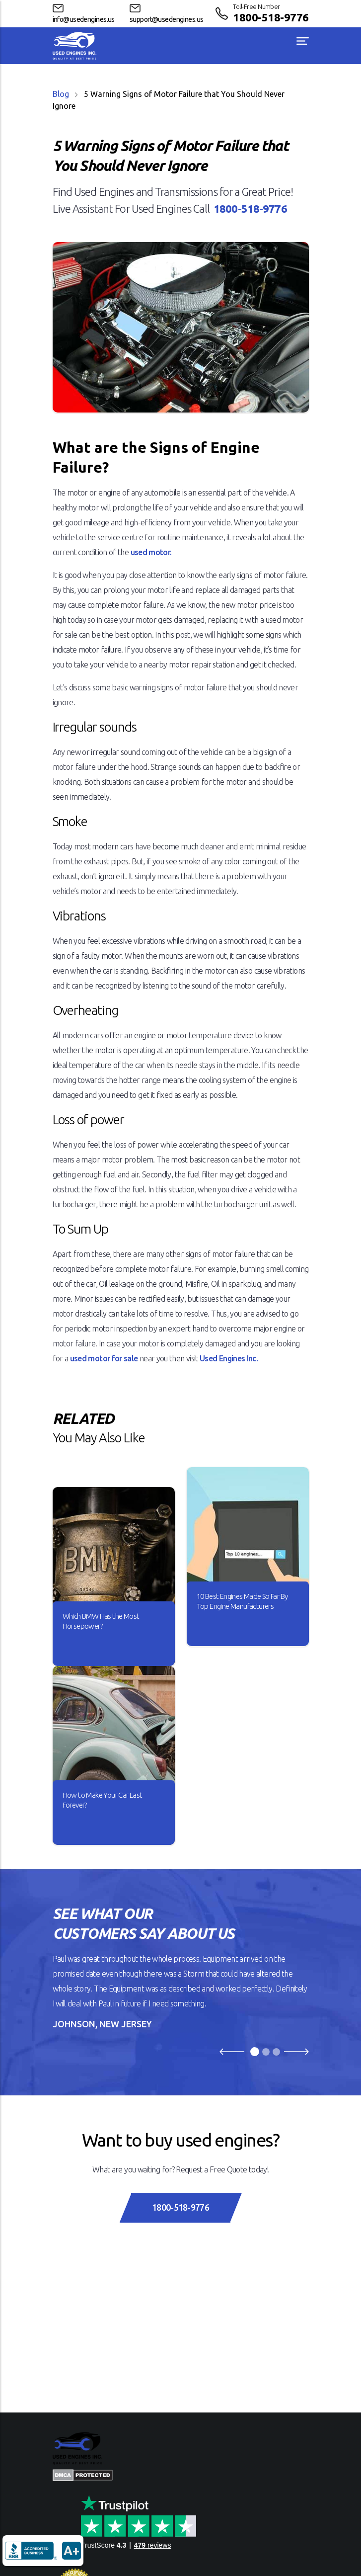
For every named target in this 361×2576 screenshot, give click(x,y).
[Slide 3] (276, 2052)
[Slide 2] (266, 2052)
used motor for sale (104, 1358)
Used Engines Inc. (229, 1358)
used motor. (151, 552)
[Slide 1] (254, 2051)
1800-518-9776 (270, 17)
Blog (61, 93)
